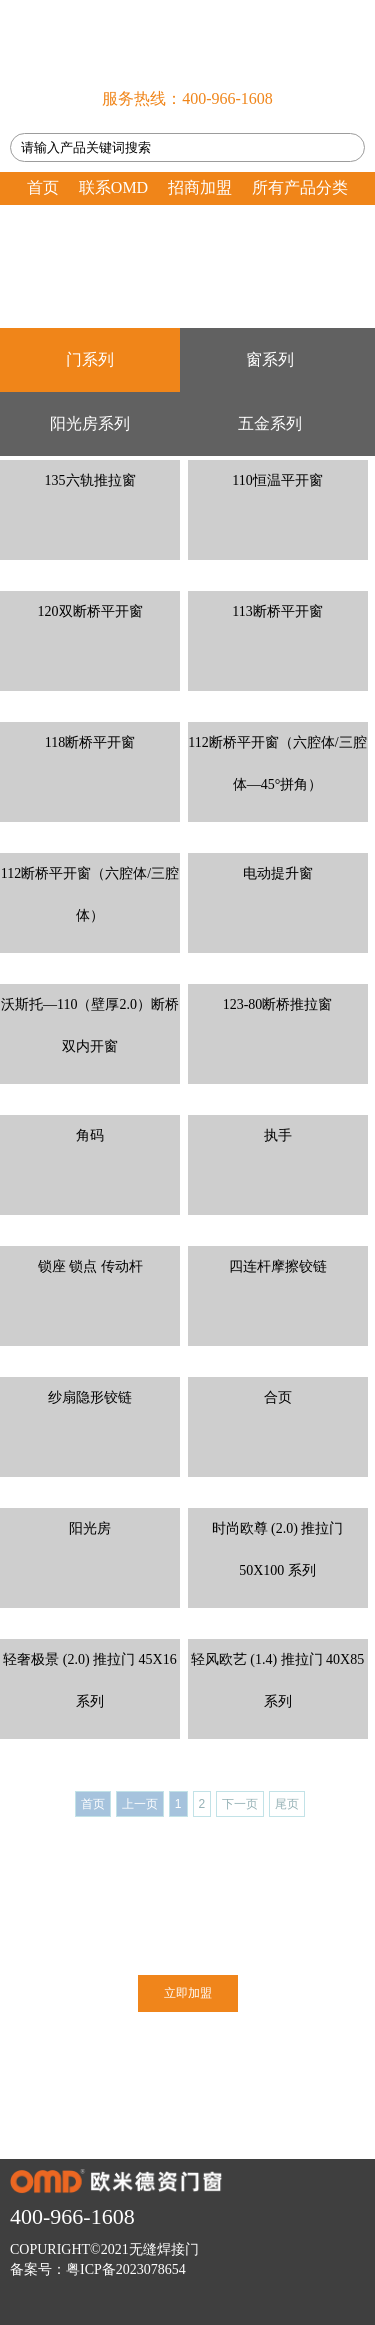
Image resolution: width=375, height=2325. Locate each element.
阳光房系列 (90, 423)
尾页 (287, 1804)
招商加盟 (200, 187)
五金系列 (270, 423)
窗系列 (270, 359)
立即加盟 (188, 1993)
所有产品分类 (300, 187)
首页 (43, 187)
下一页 (240, 1804)
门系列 (90, 359)
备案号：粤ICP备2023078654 (98, 2269)
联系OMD (113, 187)
